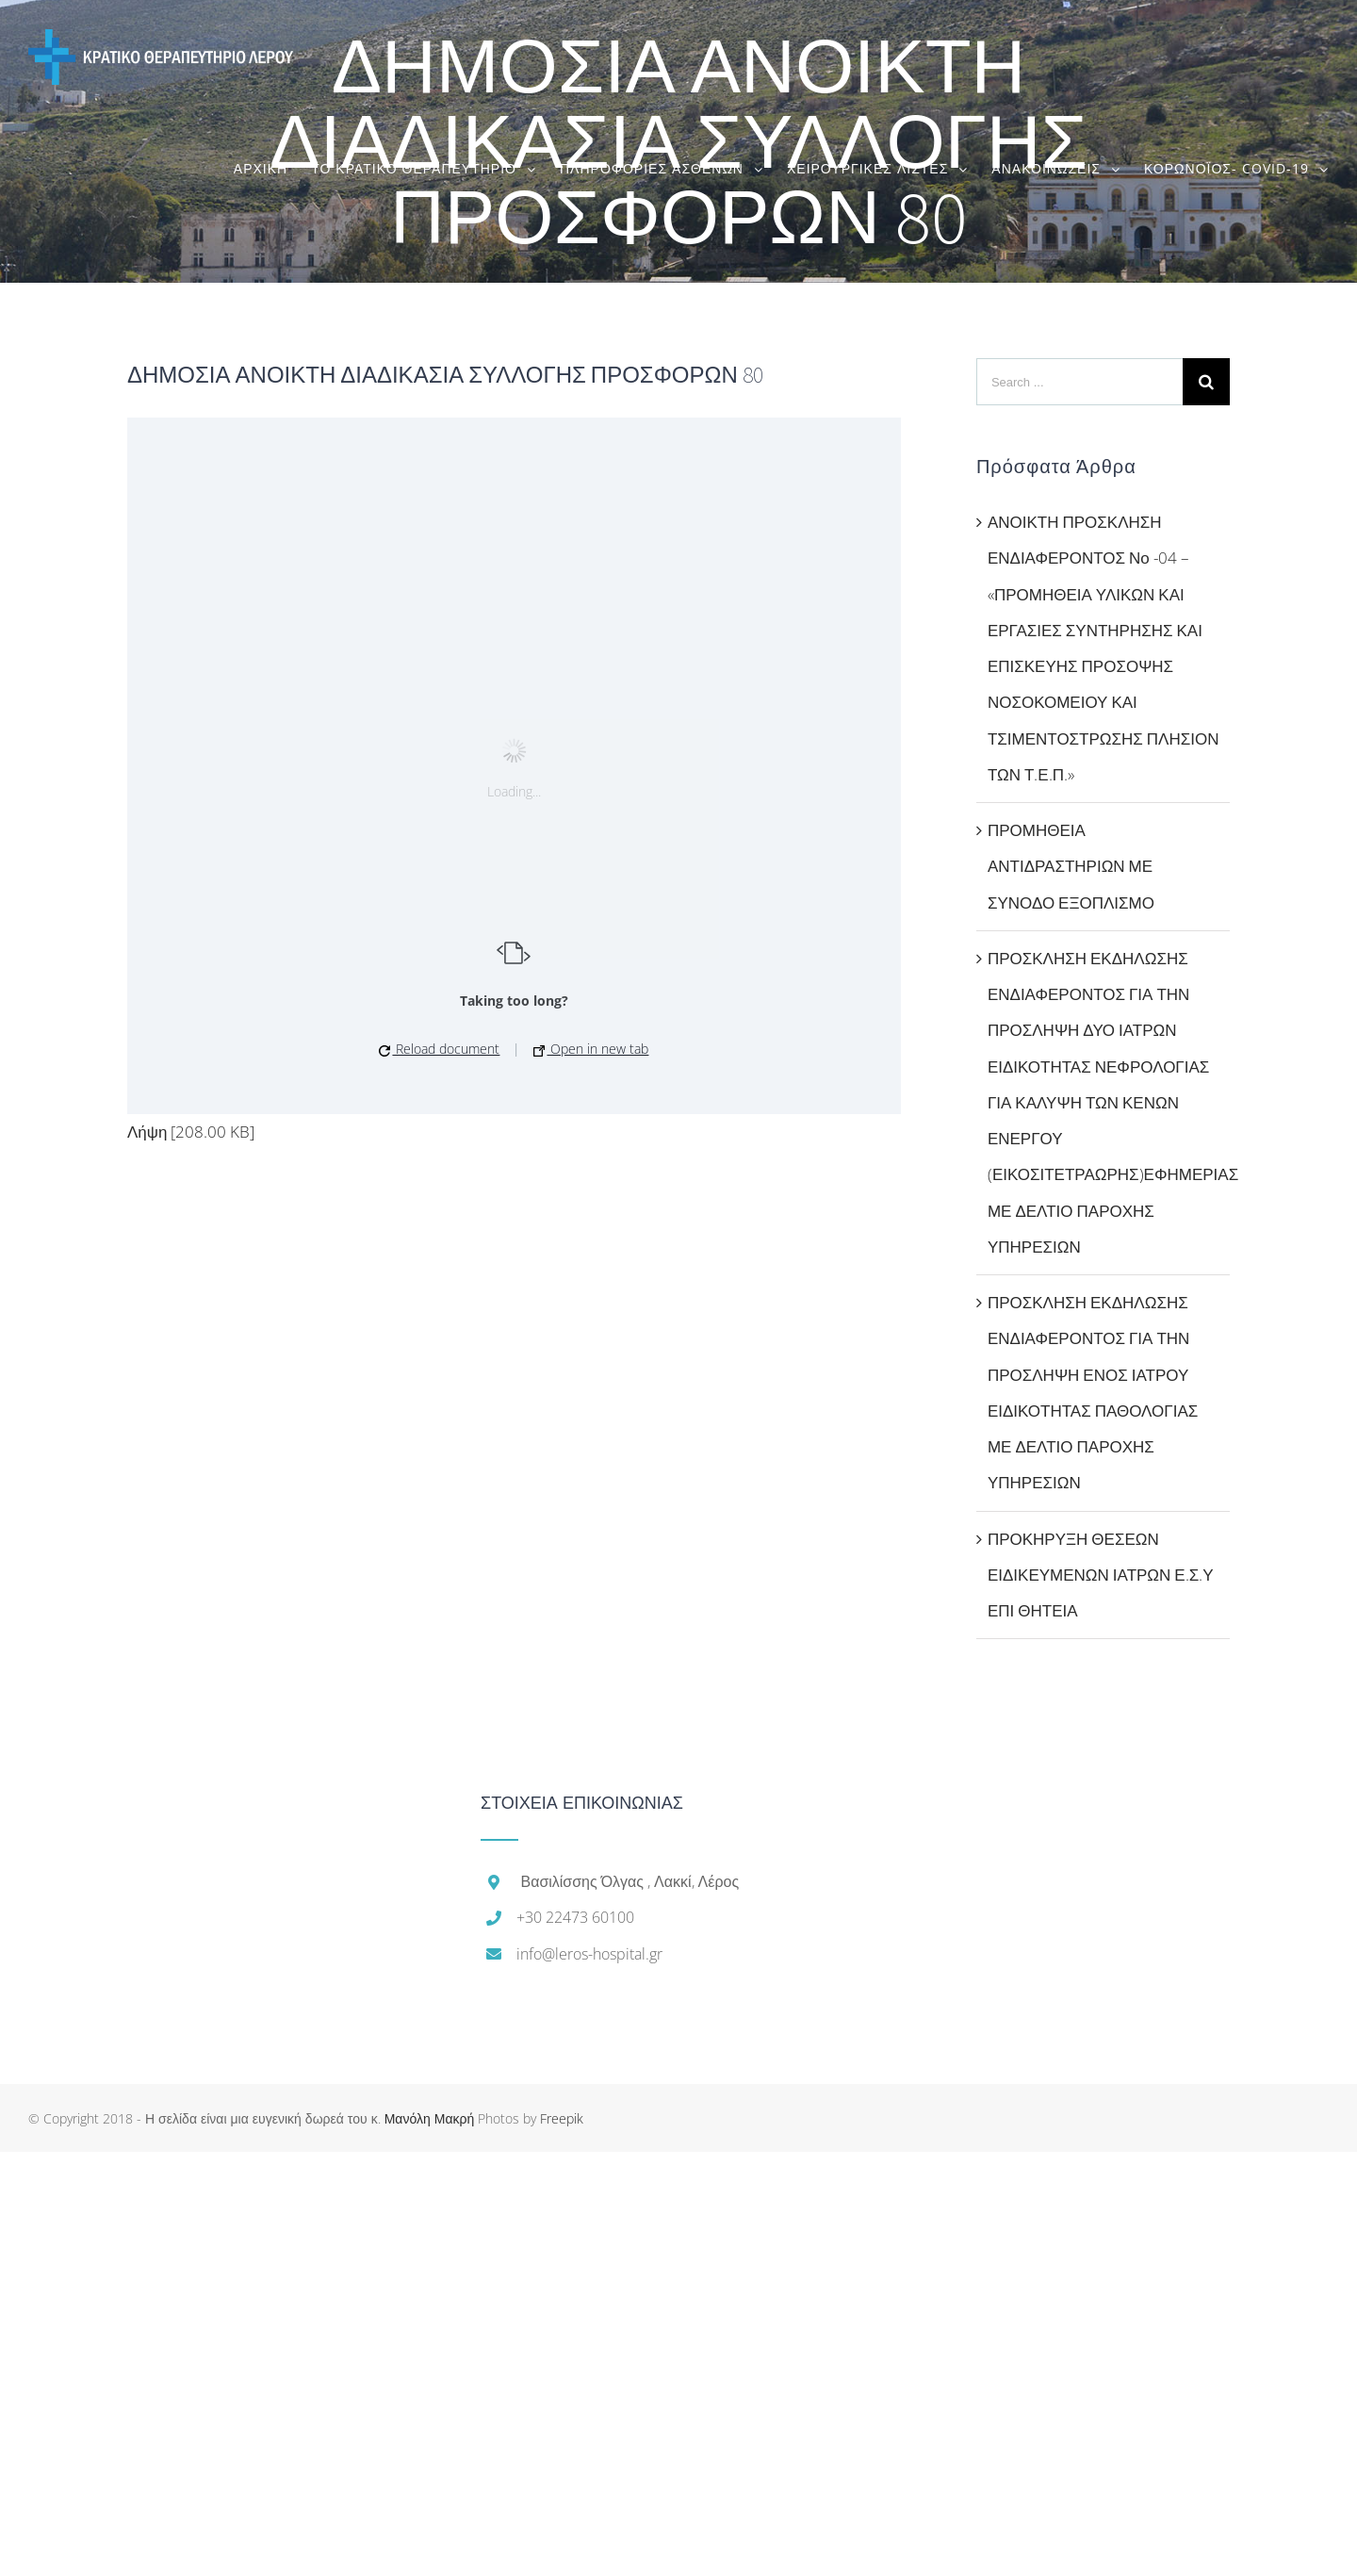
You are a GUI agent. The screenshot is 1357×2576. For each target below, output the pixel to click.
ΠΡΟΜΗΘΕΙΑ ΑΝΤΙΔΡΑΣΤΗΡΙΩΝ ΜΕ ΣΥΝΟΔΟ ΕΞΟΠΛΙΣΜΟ (1071, 866)
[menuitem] (272, 168)
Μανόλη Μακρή (429, 2118)
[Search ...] (1079, 381)
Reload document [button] (439, 1049)
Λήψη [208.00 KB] (190, 1131)
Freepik (561, 2118)
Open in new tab (590, 1049)
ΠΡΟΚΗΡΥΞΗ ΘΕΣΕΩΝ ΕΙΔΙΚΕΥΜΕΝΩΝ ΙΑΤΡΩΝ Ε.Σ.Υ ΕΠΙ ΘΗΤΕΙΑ (1101, 1575)
